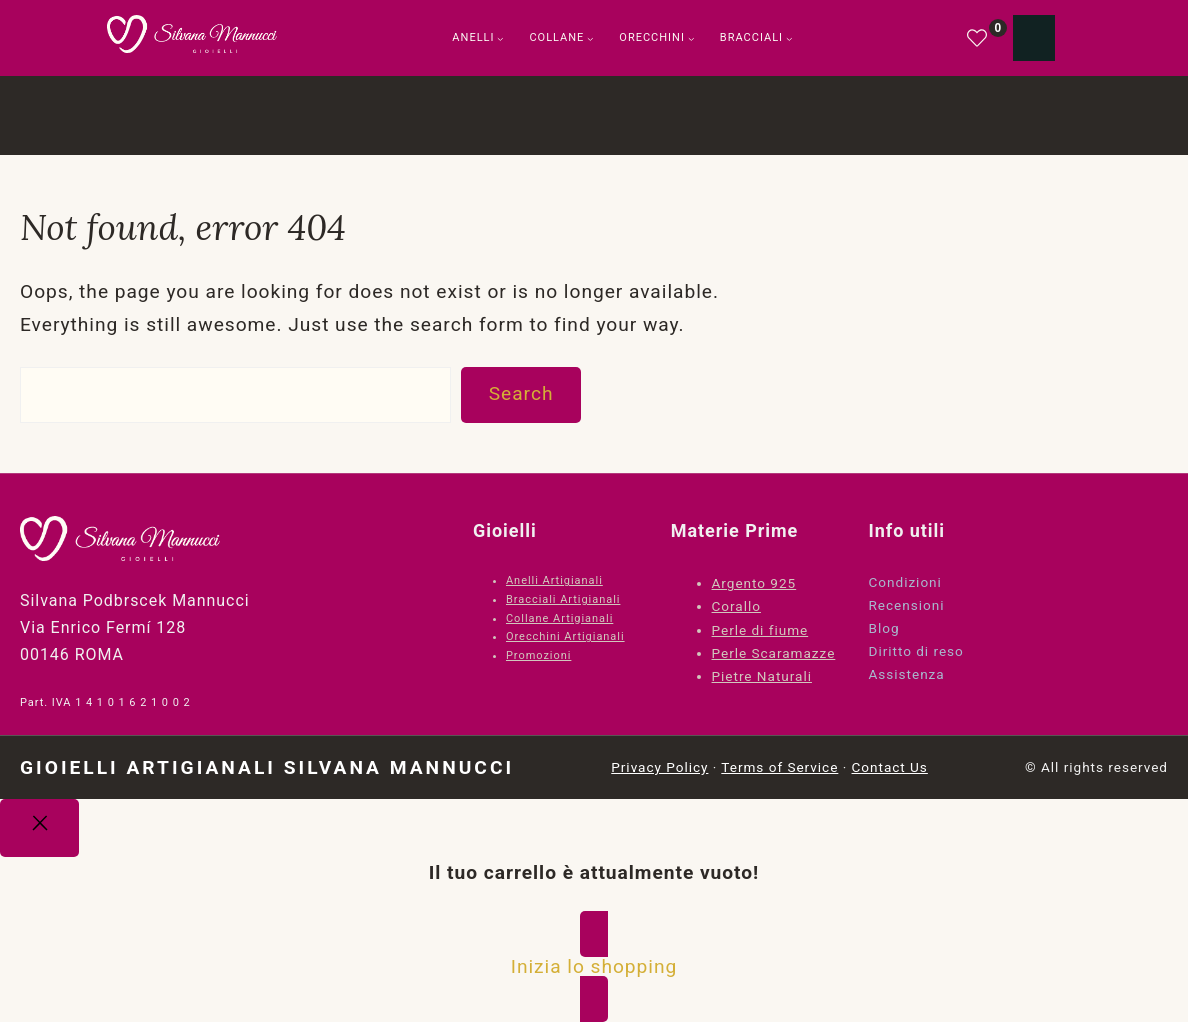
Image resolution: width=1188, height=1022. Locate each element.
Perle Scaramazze (774, 653)
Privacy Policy (659, 767)
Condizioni (905, 582)
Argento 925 (754, 583)
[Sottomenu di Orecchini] (691, 38)
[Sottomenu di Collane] (590, 38)
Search (521, 393)
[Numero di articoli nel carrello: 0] (1034, 38)
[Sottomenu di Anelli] (500, 38)
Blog (884, 628)
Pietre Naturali (762, 676)
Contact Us (890, 767)
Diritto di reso (916, 651)
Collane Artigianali (559, 618)
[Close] (39, 828)
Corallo (736, 606)
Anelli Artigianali (554, 580)
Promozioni (538, 655)
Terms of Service (779, 767)
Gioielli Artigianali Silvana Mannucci (267, 767)
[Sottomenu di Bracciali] (789, 38)
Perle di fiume (760, 630)
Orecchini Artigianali (565, 636)
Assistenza (907, 674)
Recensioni (907, 605)
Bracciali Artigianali (563, 599)
